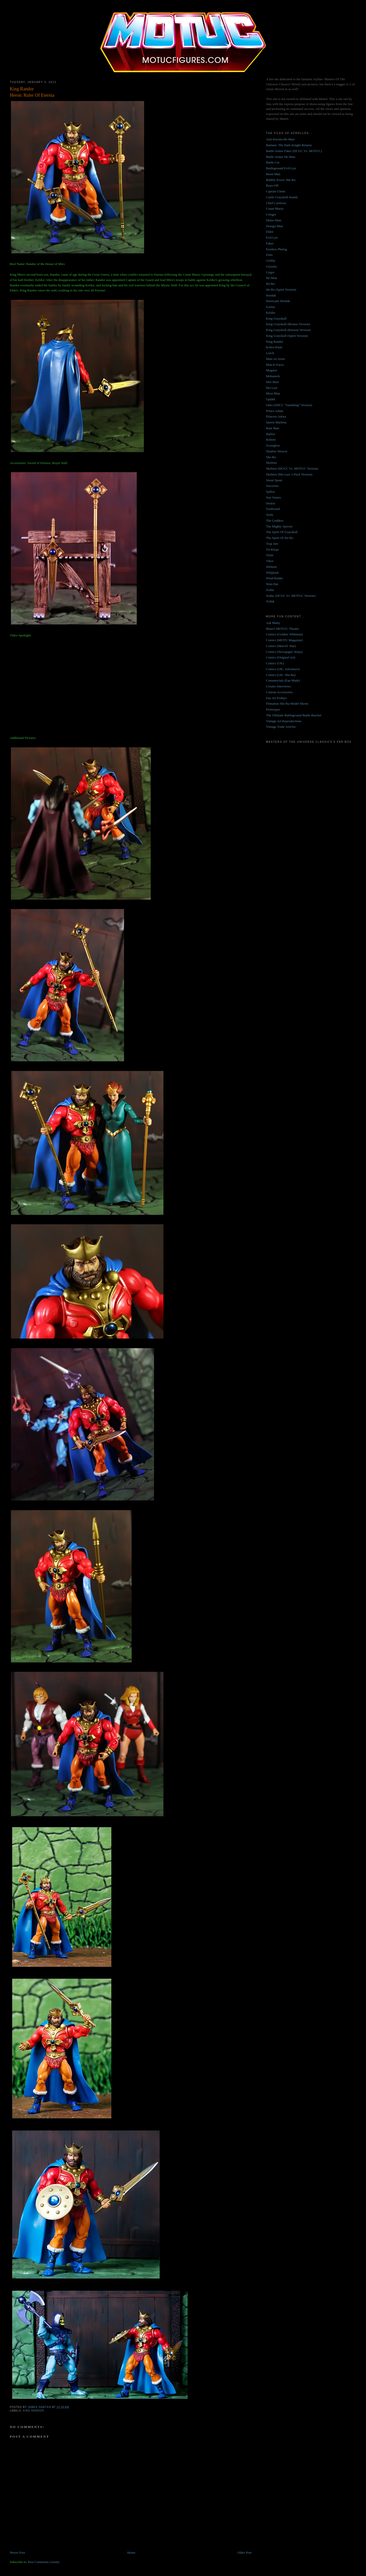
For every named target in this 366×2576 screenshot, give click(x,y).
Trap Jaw (272, 544)
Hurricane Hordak (278, 301)
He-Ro (270, 284)
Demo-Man (273, 220)
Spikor (270, 491)
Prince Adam (274, 411)
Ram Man (272, 428)
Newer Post (17, 2552)
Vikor (270, 561)
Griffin (270, 260)
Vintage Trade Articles (281, 727)
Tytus (269, 555)
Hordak (271, 295)
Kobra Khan (274, 347)
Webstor (271, 567)
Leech (270, 353)
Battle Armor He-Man (280, 157)
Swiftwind (273, 509)
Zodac (270, 590)
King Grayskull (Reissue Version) (288, 330)
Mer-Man (272, 382)
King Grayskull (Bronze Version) (288, 324)
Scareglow (273, 445)
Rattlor (270, 434)
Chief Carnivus (276, 203)
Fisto (269, 255)
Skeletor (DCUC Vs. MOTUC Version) (292, 468)
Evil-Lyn (272, 237)
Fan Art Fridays (276, 698)
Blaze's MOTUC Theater (282, 629)
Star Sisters (273, 497)
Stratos (270, 503)
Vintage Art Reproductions (283, 721)
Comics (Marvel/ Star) (281, 646)
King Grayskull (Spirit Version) (287, 336)
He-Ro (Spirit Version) (281, 289)
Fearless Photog (276, 249)
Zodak (270, 601)
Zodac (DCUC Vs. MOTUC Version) (290, 596)
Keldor (270, 313)
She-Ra (271, 457)
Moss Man (273, 393)
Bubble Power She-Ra (281, 180)
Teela (269, 515)
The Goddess (274, 520)
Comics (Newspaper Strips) (284, 652)
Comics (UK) (275, 663)
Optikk (270, 399)
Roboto (271, 439)
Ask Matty (273, 623)
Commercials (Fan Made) (283, 680)
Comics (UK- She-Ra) (281, 675)
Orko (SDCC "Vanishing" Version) (289, 405)
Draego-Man (274, 226)
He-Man (271, 278)
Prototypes (273, 709)
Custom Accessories (279, 692)
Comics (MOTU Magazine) (284, 640)
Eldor (269, 232)
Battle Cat (272, 162)
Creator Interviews (278, 686)
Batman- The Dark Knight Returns (289, 145)
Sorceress (272, 486)
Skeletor (271, 463)
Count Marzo (275, 208)
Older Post (245, 2552)
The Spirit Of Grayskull (282, 532)
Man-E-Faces (275, 365)
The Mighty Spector (279, 526)
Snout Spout (274, 480)
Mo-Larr (272, 388)
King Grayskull (276, 318)
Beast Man (273, 174)
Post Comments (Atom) (43, 2562)
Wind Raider (274, 578)
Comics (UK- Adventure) (283, 669)
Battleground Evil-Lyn (281, 168)
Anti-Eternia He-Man (280, 139)
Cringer (271, 214)
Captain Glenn (275, 191)
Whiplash (272, 572)
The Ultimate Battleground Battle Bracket (294, 715)
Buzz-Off (272, 185)
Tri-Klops (272, 549)
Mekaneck (273, 376)
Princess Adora (276, 416)
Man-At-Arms (275, 359)
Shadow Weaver (276, 451)
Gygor (270, 272)
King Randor (33, 2410)
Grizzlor (271, 266)
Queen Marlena (276, 422)
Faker (270, 243)
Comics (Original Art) (280, 657)
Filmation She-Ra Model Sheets (287, 703)
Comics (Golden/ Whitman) (284, 634)
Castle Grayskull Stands (282, 197)
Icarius (270, 307)
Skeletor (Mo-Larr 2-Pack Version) (289, 474)
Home (131, 2552)
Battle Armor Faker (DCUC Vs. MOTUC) (294, 151)
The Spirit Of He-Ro (279, 538)
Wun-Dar (272, 584)
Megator (271, 370)
